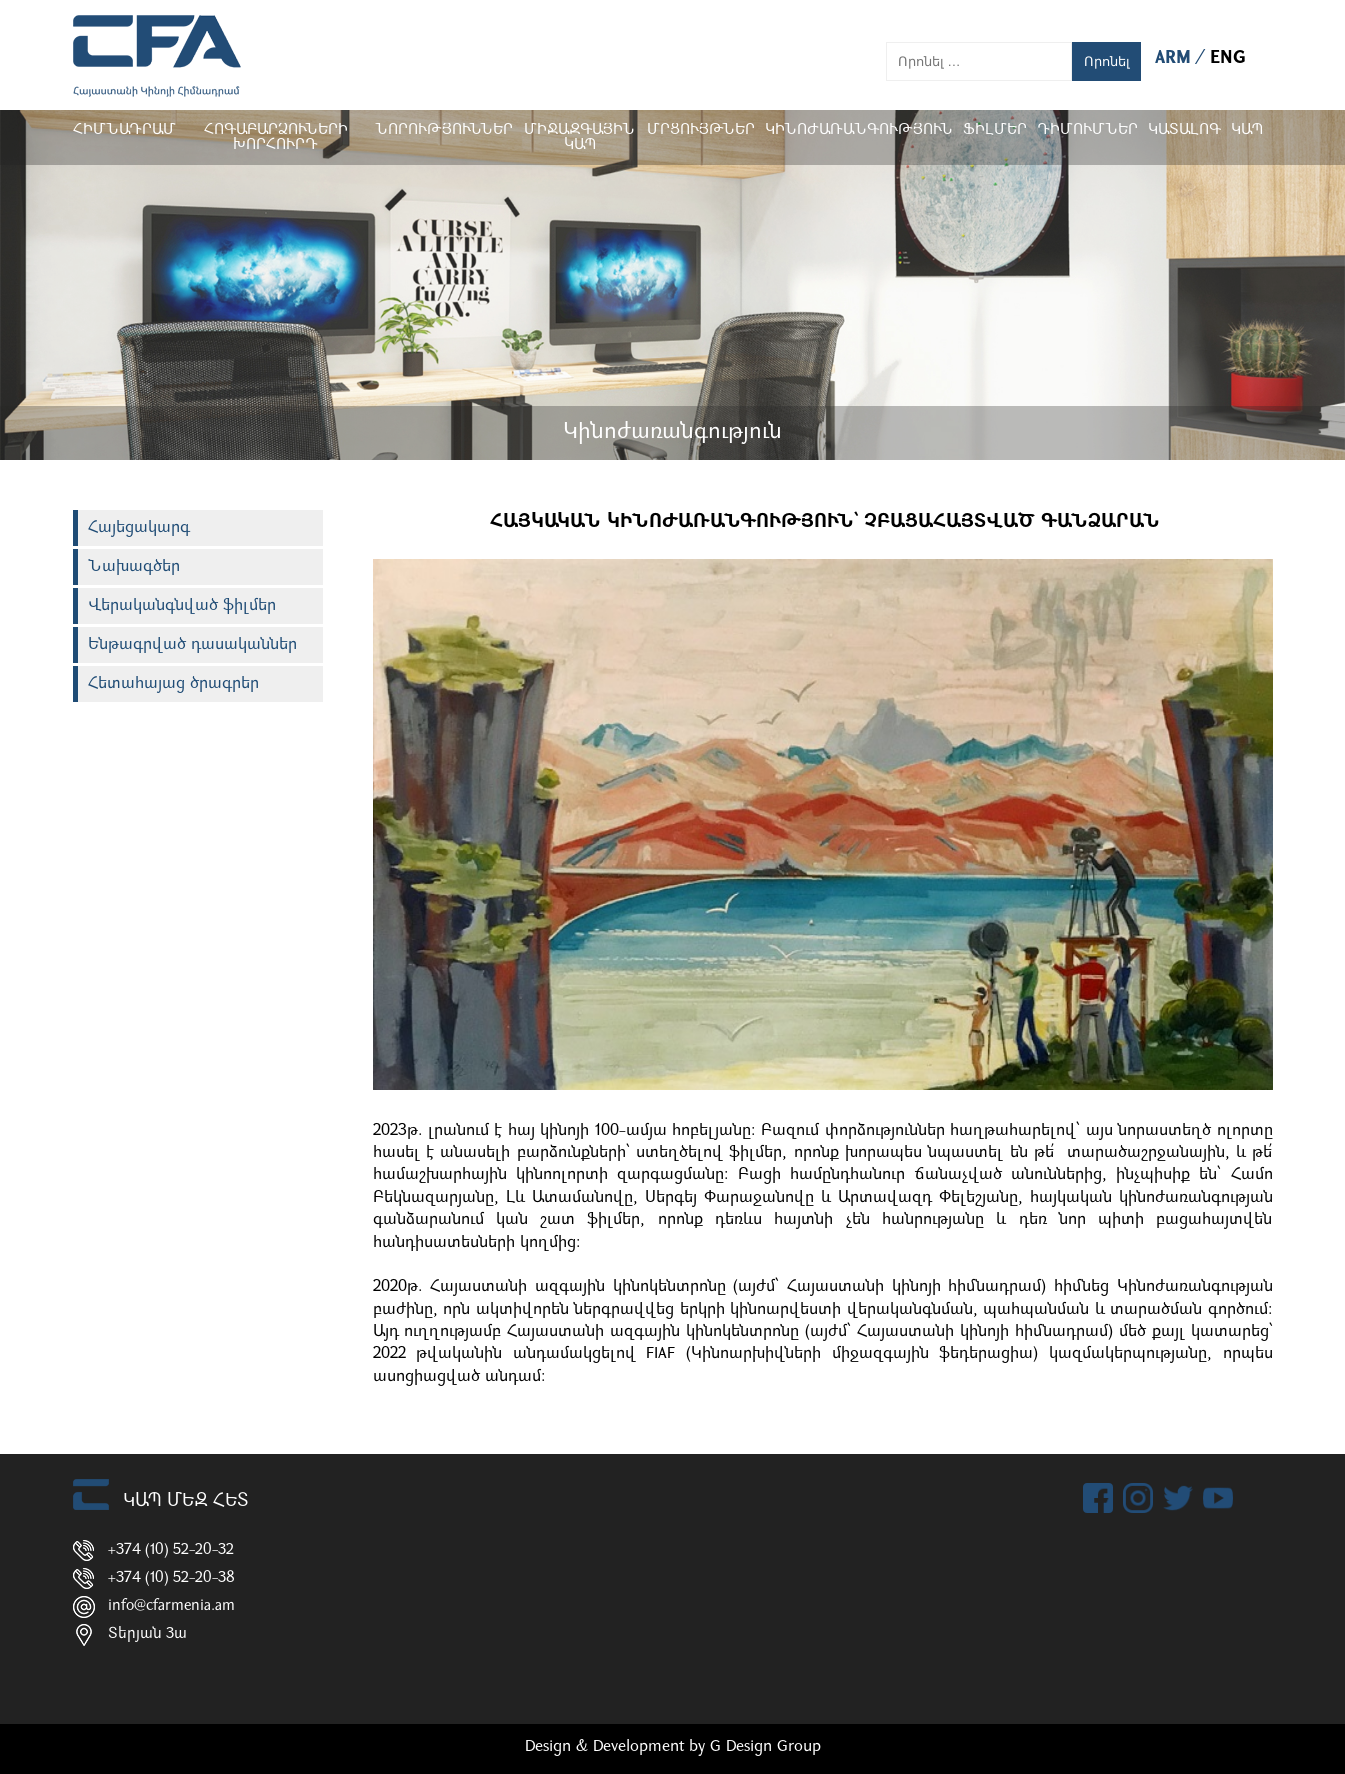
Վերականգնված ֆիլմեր (182, 606)
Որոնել (1107, 61)
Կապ (1247, 130)
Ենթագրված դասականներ (192, 645)
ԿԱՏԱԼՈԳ (1184, 130)
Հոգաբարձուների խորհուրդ (275, 138)
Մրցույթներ (701, 130)
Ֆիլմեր (995, 130)
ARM (1175, 58)
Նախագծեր (134, 567)
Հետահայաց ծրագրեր (173, 684)
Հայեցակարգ (139, 528)
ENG (1228, 58)
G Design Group (765, 1747)
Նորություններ (444, 130)
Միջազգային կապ (579, 138)
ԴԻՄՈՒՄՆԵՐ (1087, 130)
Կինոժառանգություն (859, 130)
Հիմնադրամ (124, 130)
